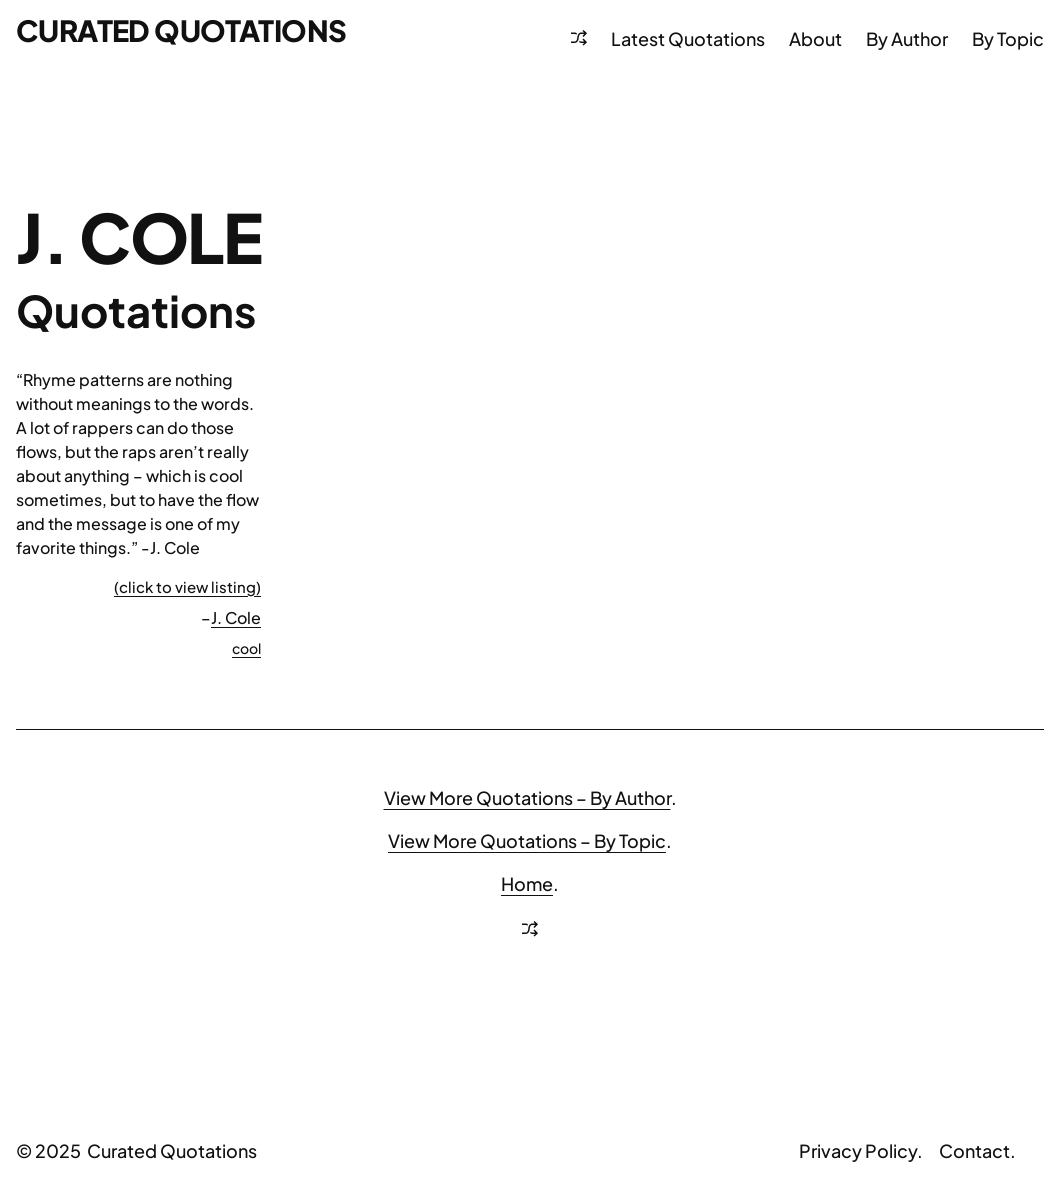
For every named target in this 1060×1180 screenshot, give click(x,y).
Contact (974, 1150)
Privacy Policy (858, 1150)
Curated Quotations (181, 30)
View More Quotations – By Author (527, 797)
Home (527, 883)
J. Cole (236, 617)
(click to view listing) (187, 586)
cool (246, 648)
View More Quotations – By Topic (527, 840)
